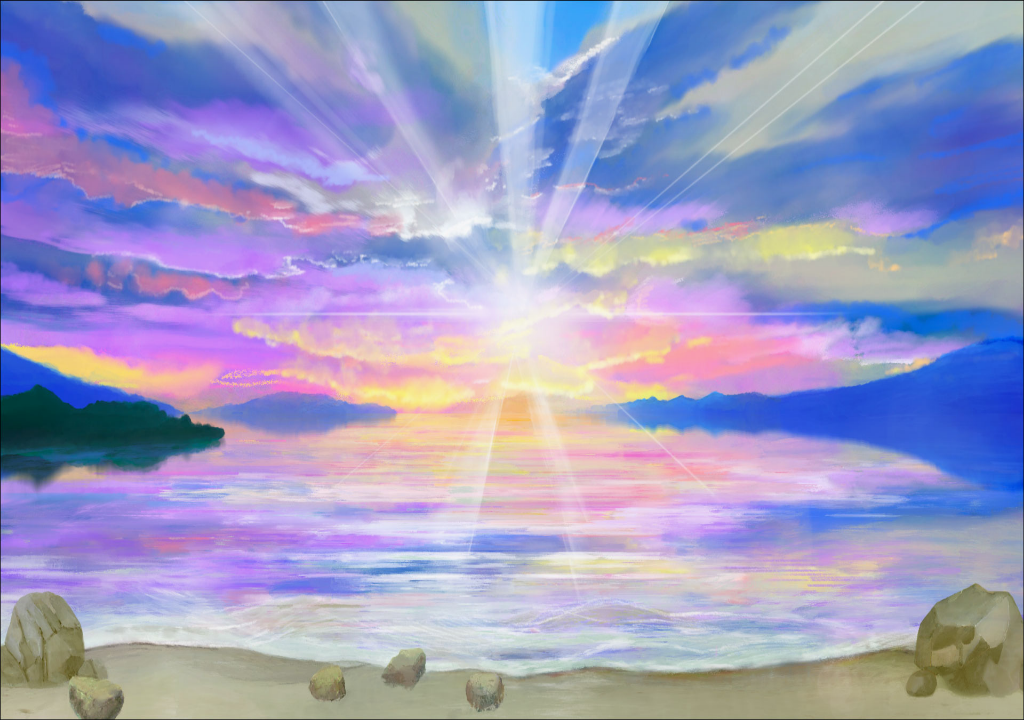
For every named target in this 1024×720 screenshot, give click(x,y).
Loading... (512, 359)
